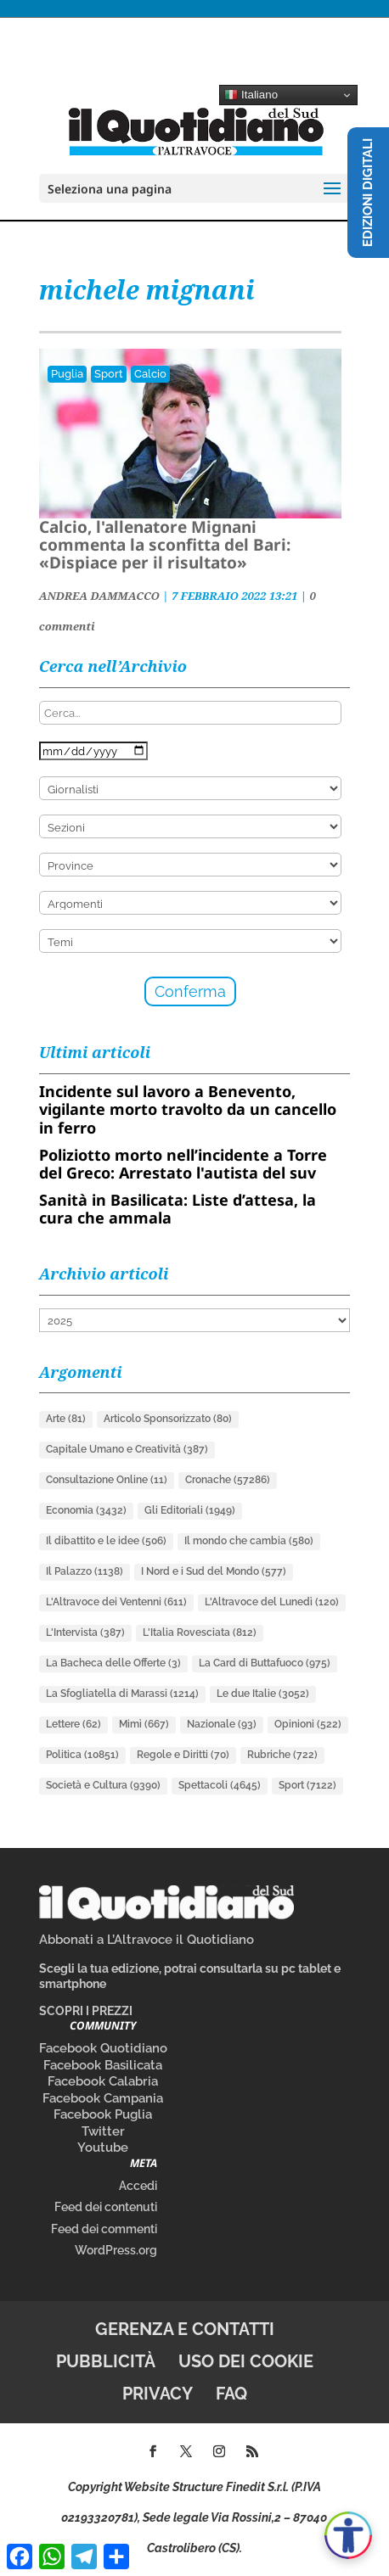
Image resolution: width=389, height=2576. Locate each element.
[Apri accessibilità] (348, 2535)
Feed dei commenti (104, 2229)
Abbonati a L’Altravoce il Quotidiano (146, 1939)
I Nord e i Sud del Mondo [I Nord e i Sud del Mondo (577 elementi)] (213, 1571)
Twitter (103, 2131)
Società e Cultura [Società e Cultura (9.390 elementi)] (103, 1785)
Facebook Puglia (103, 2114)
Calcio (150, 373)
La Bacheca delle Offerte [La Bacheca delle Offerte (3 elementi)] (113, 1663)
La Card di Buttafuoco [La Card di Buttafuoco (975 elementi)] (264, 1663)
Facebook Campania (102, 2098)
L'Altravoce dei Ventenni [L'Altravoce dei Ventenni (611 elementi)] (116, 1602)
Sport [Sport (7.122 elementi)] (307, 1785)
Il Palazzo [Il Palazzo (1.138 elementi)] (84, 1571)
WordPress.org (116, 2250)
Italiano (251, 95)
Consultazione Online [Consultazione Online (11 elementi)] (106, 1480)
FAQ (231, 2393)
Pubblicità (105, 2361)
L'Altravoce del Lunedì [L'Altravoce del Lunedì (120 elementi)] (272, 1602)
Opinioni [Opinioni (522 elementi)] (307, 1724)
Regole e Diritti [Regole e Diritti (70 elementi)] (183, 1755)
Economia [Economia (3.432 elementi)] (86, 1510)
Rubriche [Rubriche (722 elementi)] (282, 1755)
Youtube (102, 2147)
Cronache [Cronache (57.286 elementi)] (227, 1480)
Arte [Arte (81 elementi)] (66, 1419)
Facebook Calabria (103, 2081)
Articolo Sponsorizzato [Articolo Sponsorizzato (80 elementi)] (168, 1419)
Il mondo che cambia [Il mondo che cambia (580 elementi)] (248, 1541)
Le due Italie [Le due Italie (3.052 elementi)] (263, 1694)
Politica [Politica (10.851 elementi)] (82, 1755)
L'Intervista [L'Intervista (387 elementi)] (85, 1632)
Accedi (138, 2185)
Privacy (157, 2393)
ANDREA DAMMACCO (99, 595)
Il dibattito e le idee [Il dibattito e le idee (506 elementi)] (106, 1541)
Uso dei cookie (245, 2361)
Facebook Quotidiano (103, 2048)
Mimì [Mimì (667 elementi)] (144, 1724)
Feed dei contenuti (105, 2207)
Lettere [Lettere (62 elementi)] (73, 1724)
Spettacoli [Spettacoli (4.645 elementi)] (219, 1785)
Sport (108, 373)
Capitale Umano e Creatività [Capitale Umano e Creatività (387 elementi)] (127, 1449)
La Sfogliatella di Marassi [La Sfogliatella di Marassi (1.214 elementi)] (122, 1694)
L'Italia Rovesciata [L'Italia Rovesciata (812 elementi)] (200, 1632)
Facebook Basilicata (102, 2065)
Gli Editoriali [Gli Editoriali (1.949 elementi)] (189, 1510)
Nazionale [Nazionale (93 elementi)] (222, 1724)
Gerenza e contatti (184, 2329)
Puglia (67, 373)
